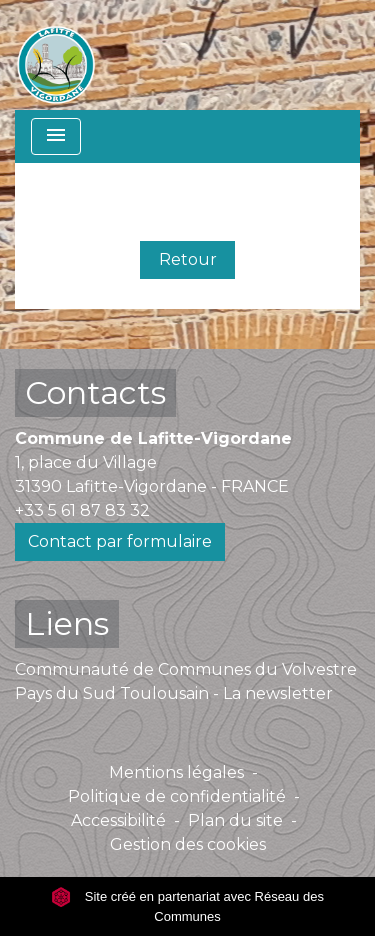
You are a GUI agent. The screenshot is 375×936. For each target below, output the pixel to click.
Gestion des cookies (188, 844)
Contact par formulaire (120, 541)
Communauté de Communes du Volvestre (186, 669)
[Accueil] (56, 55)
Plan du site (235, 820)
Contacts (95, 392)
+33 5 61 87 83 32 (82, 510)
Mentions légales (176, 772)
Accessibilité (118, 820)
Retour (188, 259)
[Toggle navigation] (56, 136)
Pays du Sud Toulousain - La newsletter (174, 693)
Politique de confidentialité (177, 796)
